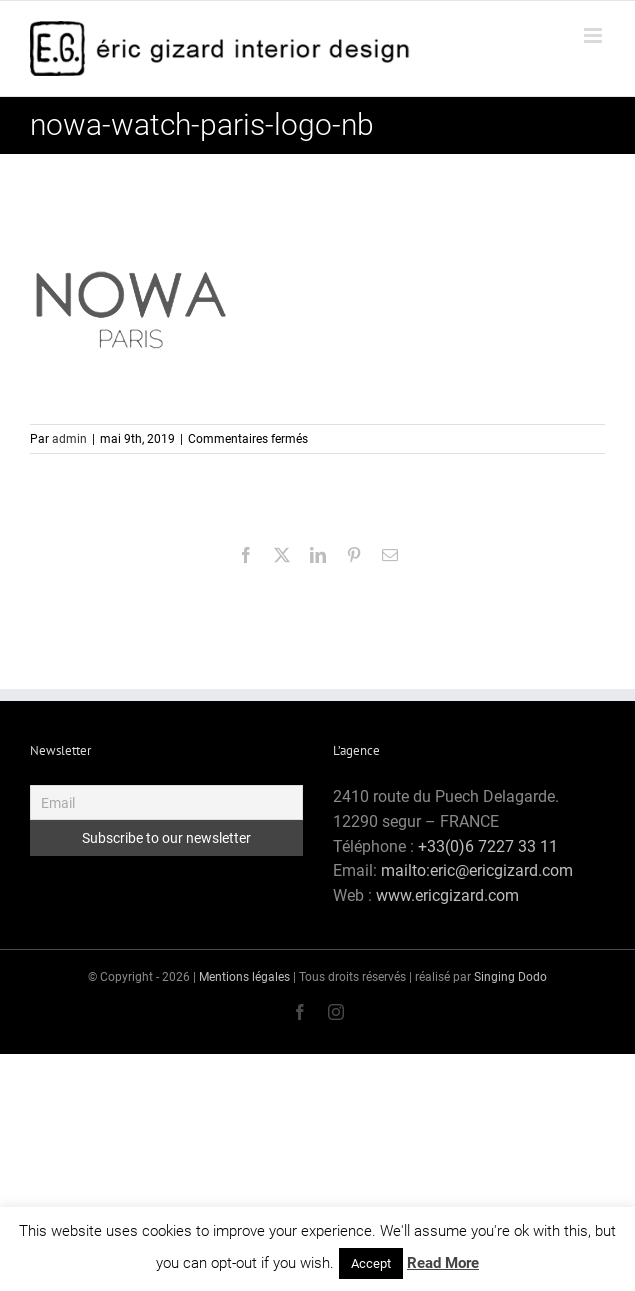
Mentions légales (244, 977)
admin (69, 439)
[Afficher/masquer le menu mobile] (594, 35)
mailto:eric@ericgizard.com (477, 870)
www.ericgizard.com (447, 895)
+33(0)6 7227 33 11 (488, 846)
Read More (443, 1263)
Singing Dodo (510, 977)
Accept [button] (371, 1263)
